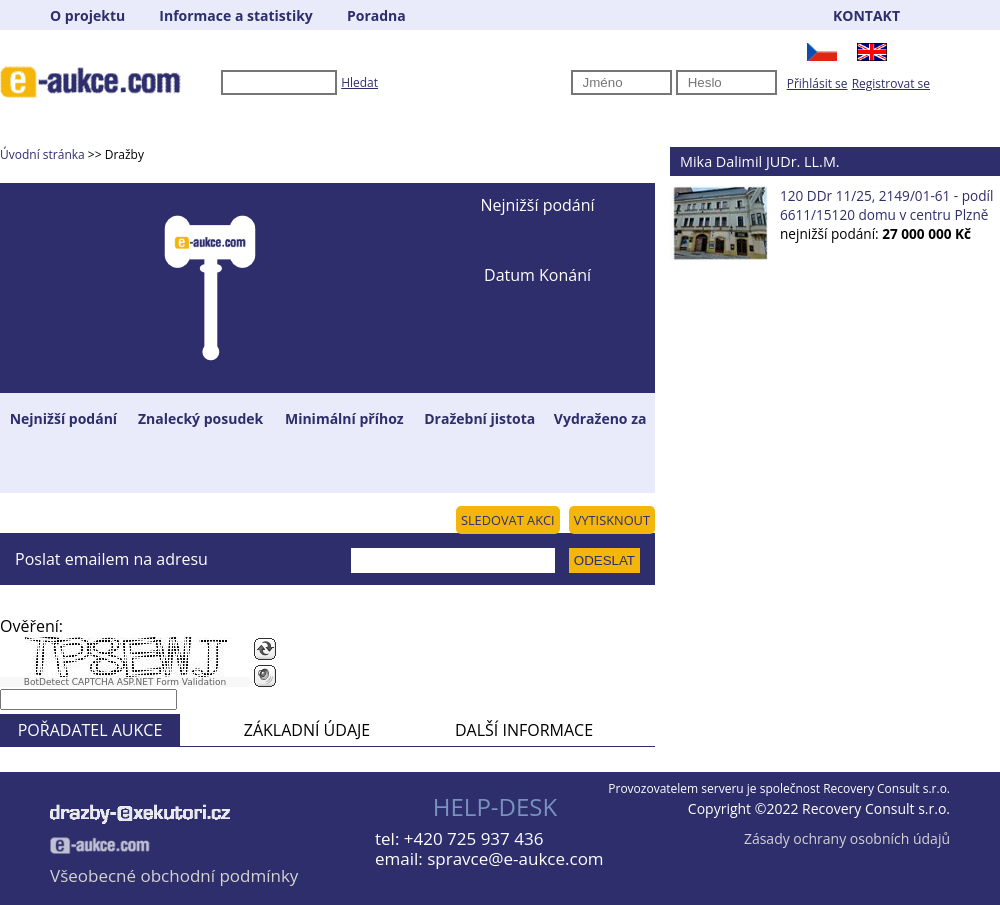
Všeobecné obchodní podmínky (174, 875)
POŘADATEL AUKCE (90, 730)
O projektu (87, 15)
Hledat (359, 82)
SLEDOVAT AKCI (508, 520)
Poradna (376, 15)
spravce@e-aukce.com (515, 858)
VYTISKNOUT (612, 520)
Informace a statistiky (235, 15)
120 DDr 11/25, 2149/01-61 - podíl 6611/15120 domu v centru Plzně (886, 205)
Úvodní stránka (42, 154)
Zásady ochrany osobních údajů (847, 838)
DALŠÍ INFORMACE (524, 730)
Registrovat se (891, 83)
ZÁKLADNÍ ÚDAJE (307, 730)
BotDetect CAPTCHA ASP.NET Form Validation (125, 682)
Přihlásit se (817, 83)
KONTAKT (866, 15)
